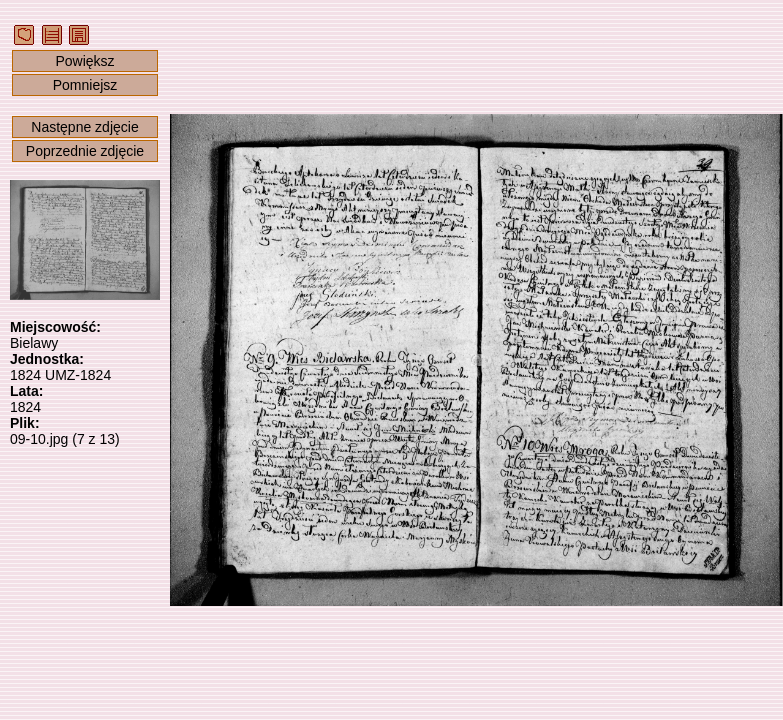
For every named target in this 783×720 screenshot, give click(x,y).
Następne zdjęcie (84, 127)
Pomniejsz (85, 85)
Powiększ (84, 61)
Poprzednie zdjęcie (85, 151)
